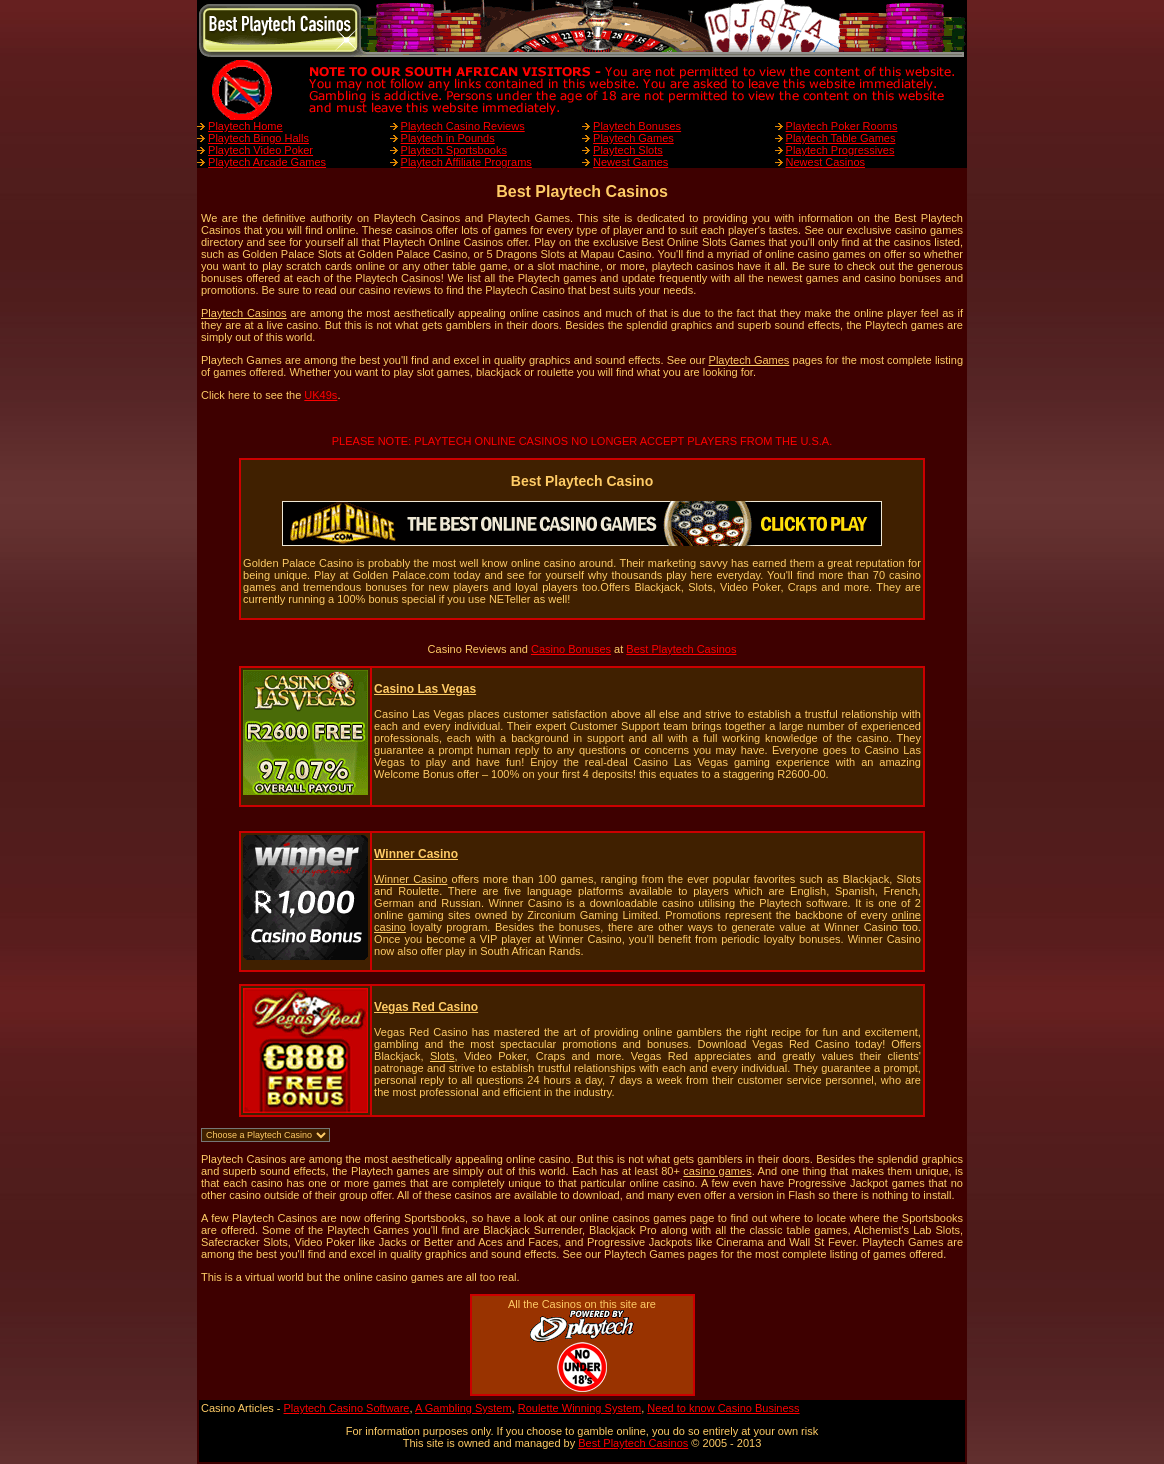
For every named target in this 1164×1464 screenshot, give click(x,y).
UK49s (320, 395)
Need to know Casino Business (723, 1408)
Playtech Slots (628, 150)
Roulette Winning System (580, 1408)
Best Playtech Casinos (681, 649)
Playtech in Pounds (448, 138)
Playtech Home (245, 126)
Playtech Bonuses (637, 126)
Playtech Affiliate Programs (466, 162)
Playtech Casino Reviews (463, 126)
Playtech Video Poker (260, 150)
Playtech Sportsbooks (454, 150)
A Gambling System (463, 1408)
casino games (717, 1171)
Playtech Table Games (841, 138)
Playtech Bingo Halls (258, 138)
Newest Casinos (825, 162)
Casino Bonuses (571, 649)
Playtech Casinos (244, 313)
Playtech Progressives (840, 150)
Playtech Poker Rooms (842, 126)
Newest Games (630, 162)
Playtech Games (633, 138)
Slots (442, 1056)
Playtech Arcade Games (267, 162)
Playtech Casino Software (347, 1408)
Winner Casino (410, 879)
